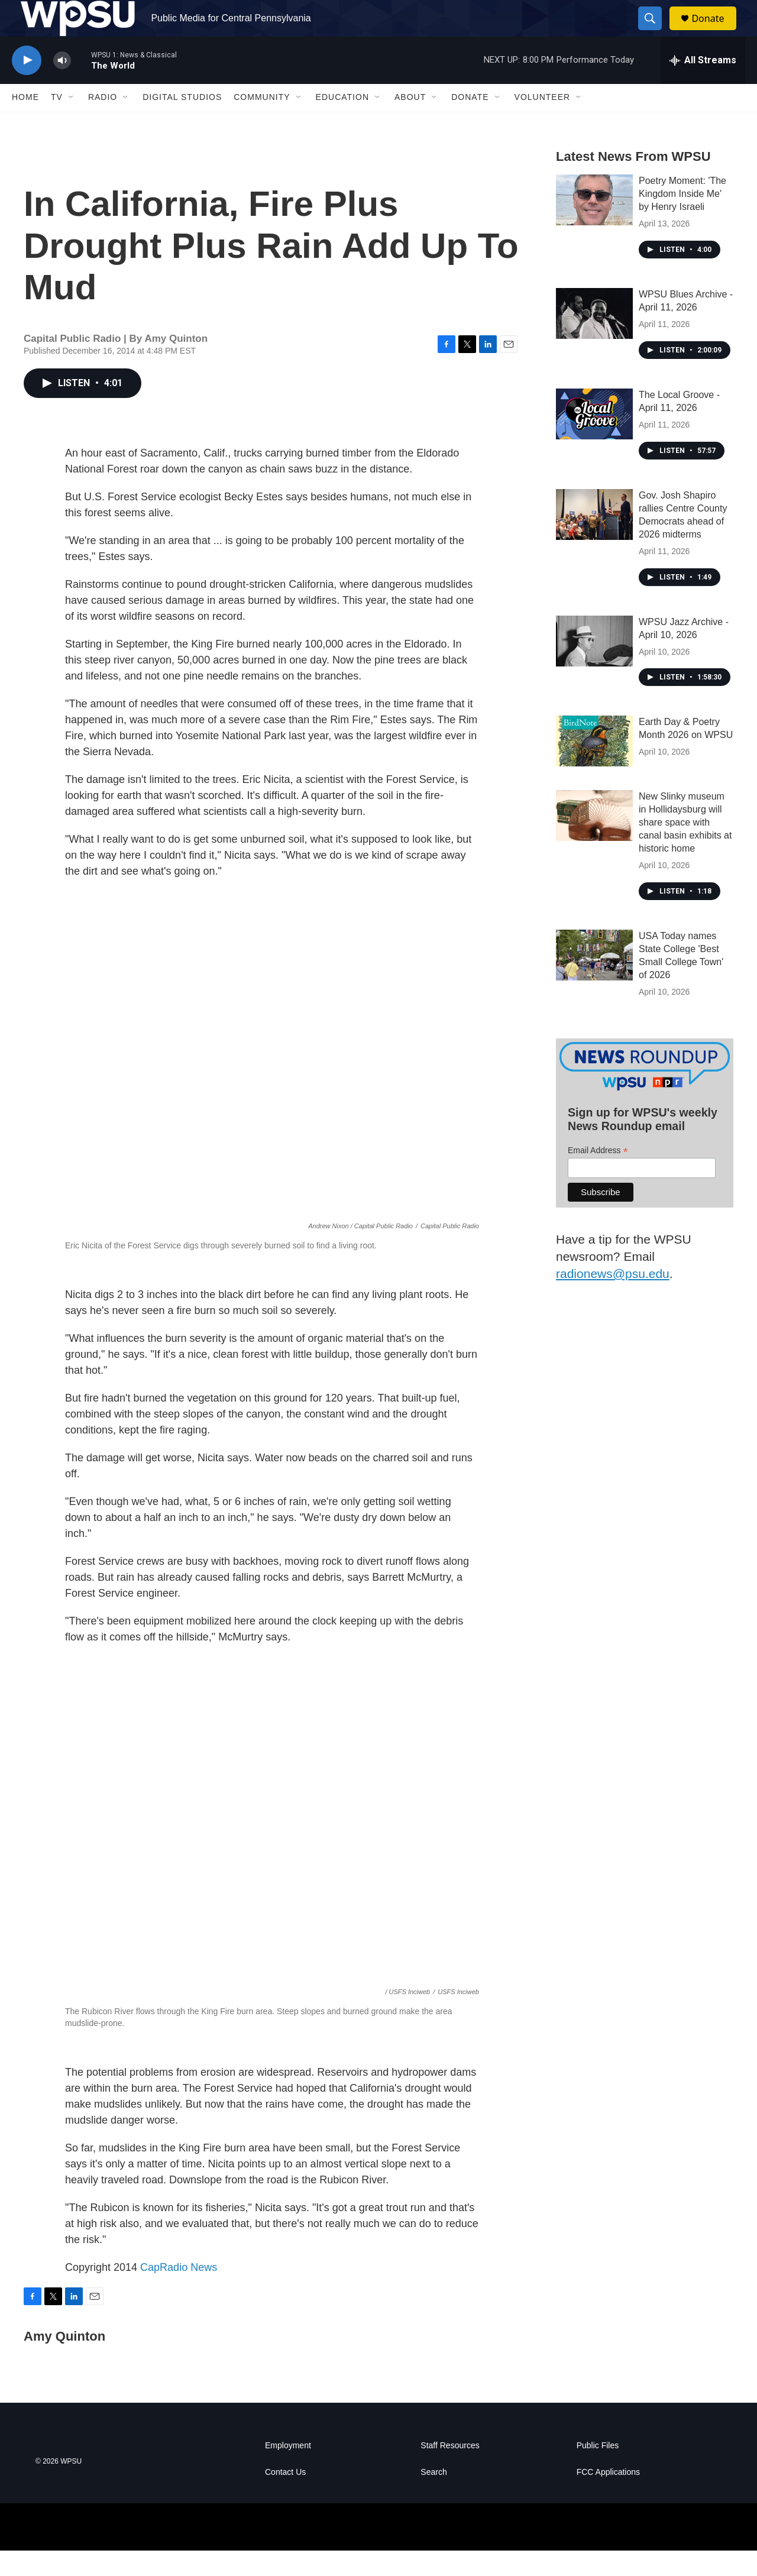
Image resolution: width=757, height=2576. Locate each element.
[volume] (62, 86)
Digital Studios (182, 123)
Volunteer (543, 123)
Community (262, 123)
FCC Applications (608, 2497)
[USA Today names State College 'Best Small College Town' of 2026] (594, 981)
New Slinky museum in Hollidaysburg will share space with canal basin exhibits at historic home (685, 848)
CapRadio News (178, 2293)
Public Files (598, 2471)
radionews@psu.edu (612, 1299)
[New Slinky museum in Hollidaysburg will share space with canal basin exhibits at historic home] (594, 841)
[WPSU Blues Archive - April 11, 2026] (594, 338)
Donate (715, 31)
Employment (288, 2471)
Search (433, 2497)
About (410, 123)
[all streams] (703, 85)
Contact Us (285, 2497)
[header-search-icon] (655, 31)
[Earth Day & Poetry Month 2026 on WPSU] (594, 767)
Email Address (598, 1176)
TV (57, 123)
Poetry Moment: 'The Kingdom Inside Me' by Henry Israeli (682, 219)
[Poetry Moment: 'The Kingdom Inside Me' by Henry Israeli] (594, 225)
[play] (26, 86)
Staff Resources (449, 2471)
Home (25, 123)
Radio (102, 123)
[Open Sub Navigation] (71, 123)
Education (342, 123)
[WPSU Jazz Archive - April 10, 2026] (594, 666)
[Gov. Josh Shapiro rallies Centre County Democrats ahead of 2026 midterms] (594, 539)
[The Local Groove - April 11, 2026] (594, 439)
